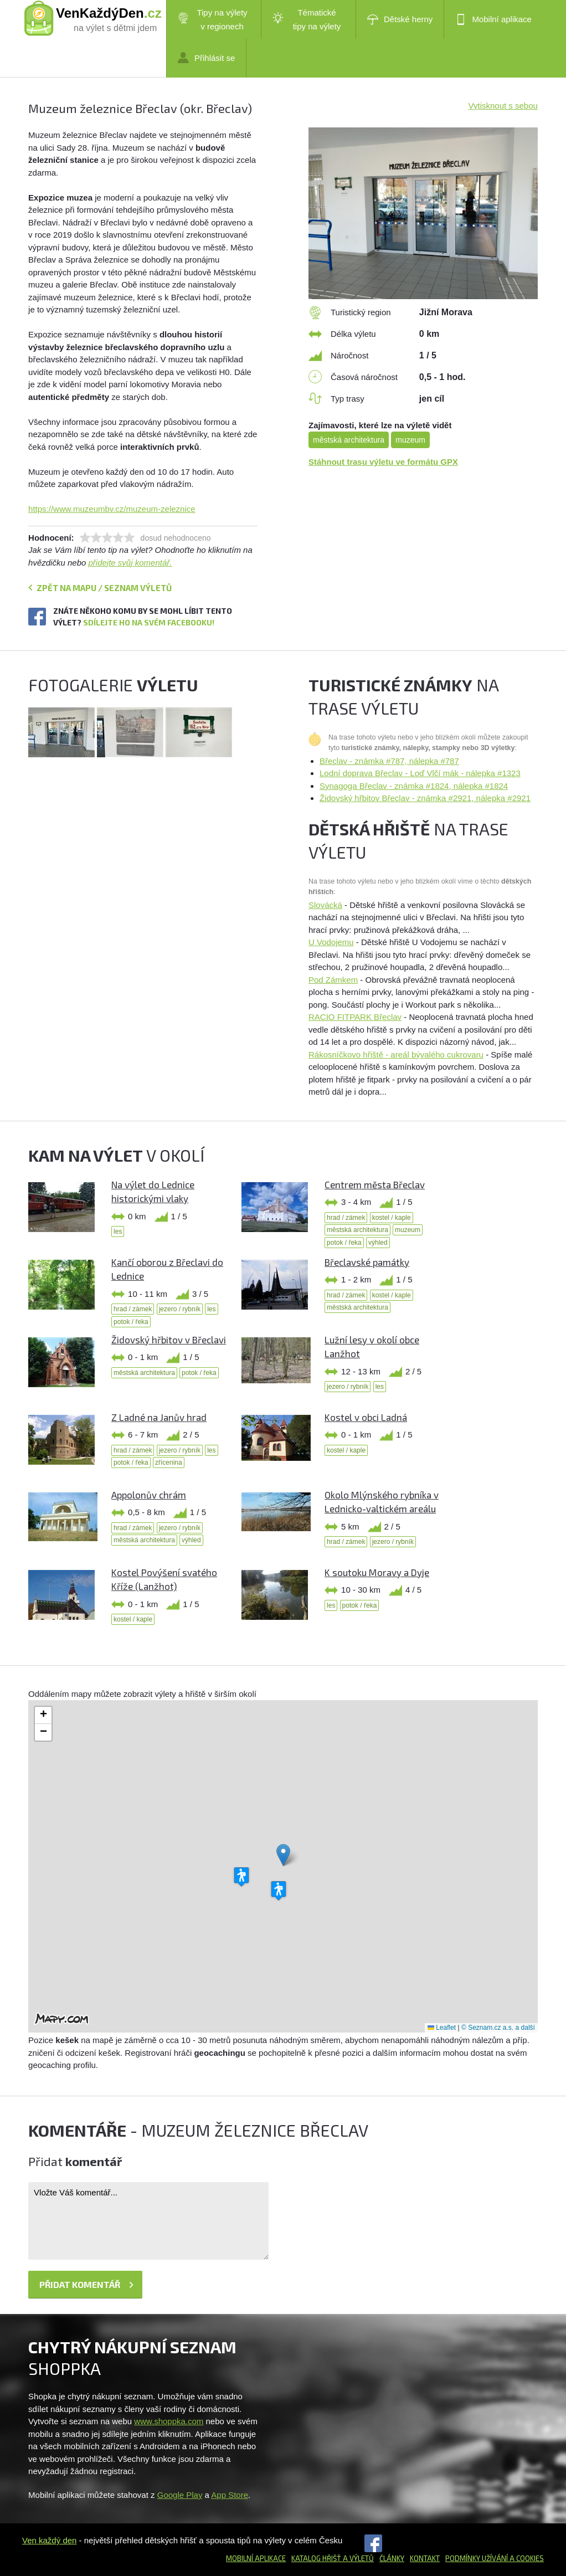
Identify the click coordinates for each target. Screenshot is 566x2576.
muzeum (410, 439)
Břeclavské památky (367, 1262)
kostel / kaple (391, 1218)
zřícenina (168, 1462)
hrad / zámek (346, 1218)
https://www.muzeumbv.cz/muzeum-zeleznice (111, 509)
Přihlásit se (206, 57)
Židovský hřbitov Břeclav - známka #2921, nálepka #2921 (425, 798)
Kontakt (425, 2558)
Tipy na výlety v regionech (213, 19)
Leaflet (442, 2027)
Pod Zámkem (333, 979)
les (118, 1231)
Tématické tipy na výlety (306, 19)
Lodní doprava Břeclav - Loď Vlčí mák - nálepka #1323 (420, 773)
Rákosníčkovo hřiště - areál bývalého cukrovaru (395, 1054)
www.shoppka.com (168, 2421)
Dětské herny (400, 19)
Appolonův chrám (148, 1494)
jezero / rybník (179, 1309)
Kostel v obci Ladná (366, 1417)
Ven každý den (49, 2540)
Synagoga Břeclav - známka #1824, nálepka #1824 (414, 786)
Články (391, 2558)
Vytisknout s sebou (503, 105)
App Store (229, 2495)
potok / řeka (344, 1242)
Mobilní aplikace (493, 19)
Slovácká (325, 905)
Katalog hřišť (316, 2558)
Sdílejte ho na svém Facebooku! (148, 622)
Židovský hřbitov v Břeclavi (168, 1339)
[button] (283, 1855)
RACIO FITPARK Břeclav (355, 1017)
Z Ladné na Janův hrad (159, 1417)
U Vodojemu (331, 942)
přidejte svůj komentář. (130, 562)
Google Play (180, 2495)
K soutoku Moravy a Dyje (377, 1572)
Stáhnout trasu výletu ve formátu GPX (383, 461)
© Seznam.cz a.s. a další (498, 2027)
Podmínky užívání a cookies (494, 2558)
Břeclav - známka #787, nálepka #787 (389, 761)
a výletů (357, 2558)
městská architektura (348, 439)
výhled (378, 1242)
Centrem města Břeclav (375, 1184)
